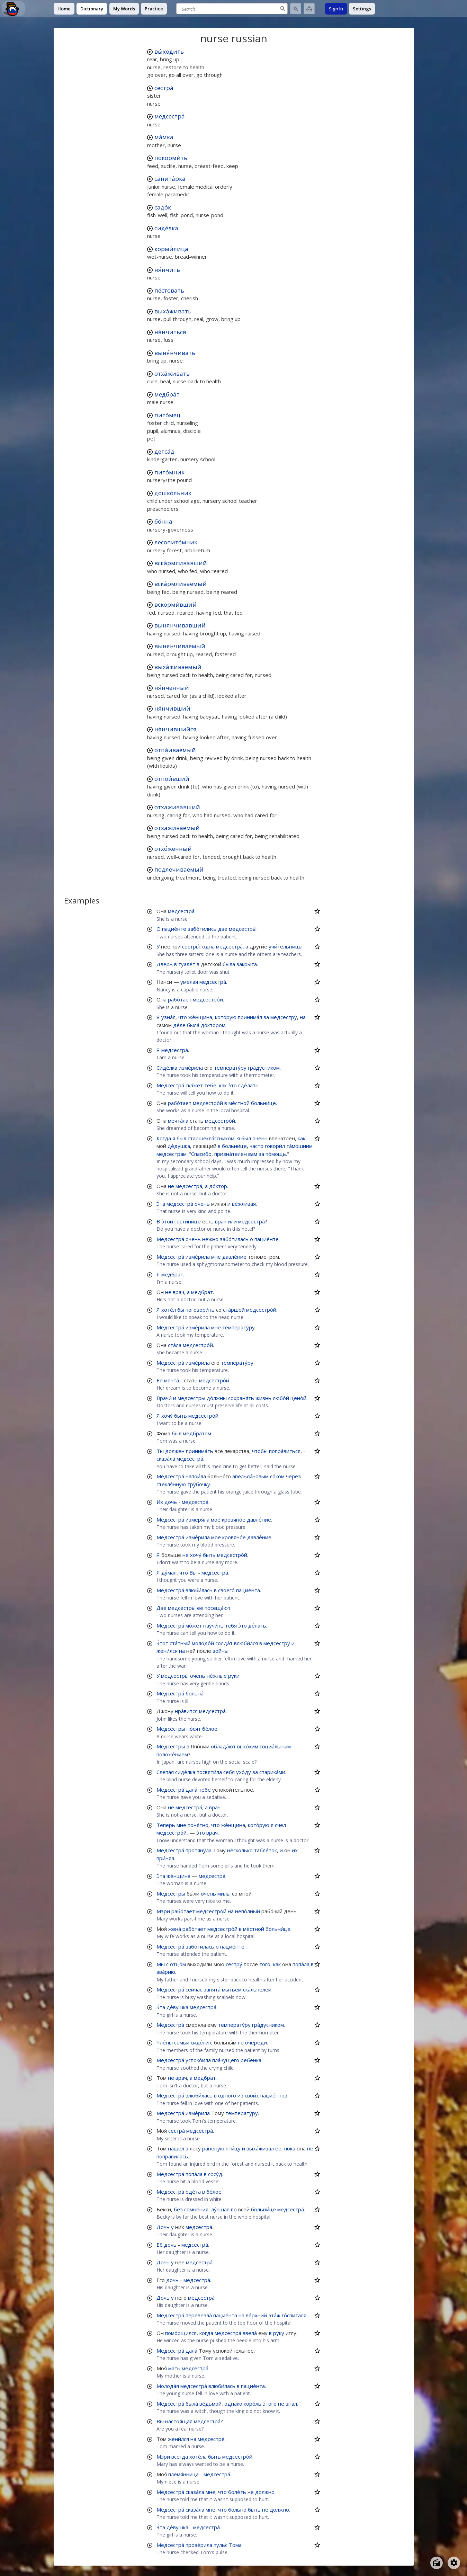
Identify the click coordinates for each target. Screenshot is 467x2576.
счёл (280, 1824)
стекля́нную (171, 1484)
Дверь (164, 964)
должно (265, 2491)
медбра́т (167, 394)
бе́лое (209, 1728)
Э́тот (162, 1643)
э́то (232, 1085)
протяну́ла (199, 1850)
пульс (220, 2544)
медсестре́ (211, 2438)
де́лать (257, 1625)
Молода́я (167, 2385)
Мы (160, 1964)
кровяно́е (233, 1519)
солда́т (224, 1643)
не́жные (217, 1675)
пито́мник (169, 472)
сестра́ (163, 88)
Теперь (165, 1824)
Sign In (336, 9)
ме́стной (239, 1102)
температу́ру (230, 1067)
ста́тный (180, 1643)
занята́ (212, 1989)
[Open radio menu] (436, 2563)
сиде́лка (166, 228)
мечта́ (171, 1380)
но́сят (194, 1728)
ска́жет (194, 1085)
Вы (193, 1572)
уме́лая (189, 981)
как (223, 1085)
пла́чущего (225, 2060)
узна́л (168, 1017)
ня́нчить (167, 270)
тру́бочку (198, 1484)
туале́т (186, 964)
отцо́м (178, 1964)
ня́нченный (171, 688)
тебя (231, 1625)
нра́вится (186, 1711)
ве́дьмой (210, 2403)
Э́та (160, 1203)
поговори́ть (200, 1309)
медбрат (172, 1274)
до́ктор (218, 1186)
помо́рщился (181, 2332)
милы (224, 1893)
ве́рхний (256, 2315)
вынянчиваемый (179, 646)
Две (161, 1607)
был (181, 1138)
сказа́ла (165, 1458)
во (234, 2209)
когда (206, 2332)
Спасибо (201, 1153)
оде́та (193, 2191)
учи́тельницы (286, 946)
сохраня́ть (241, 1397)
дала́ (191, 1789)
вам (252, 1153)
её (200, 1607)
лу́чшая (220, 2209)
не (171, 1186)
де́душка (179, 1145)
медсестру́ (283, 1017)
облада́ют (223, 1746)
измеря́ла (197, 1519)
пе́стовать (169, 290)
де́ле (179, 1025)
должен (175, 1450)
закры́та (246, 964)
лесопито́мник (175, 542)
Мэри (163, 1911)
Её (159, 1380)
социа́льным (275, 1746)
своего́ (226, 1590)
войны (220, 1650)
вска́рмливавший (180, 563)
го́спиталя (294, 2315)
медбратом (197, 1433)
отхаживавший (177, 807)
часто (256, 1145)
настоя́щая (178, 2421)
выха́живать (172, 311)
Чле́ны (164, 2042)
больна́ (195, 1693)
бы (180, 1309)
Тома (235, 2544)
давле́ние (234, 1256)
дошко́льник (172, 493)
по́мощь (276, 1153)
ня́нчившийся (175, 729)
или (232, 1221)
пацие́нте (174, 928)
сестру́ (234, 1964)
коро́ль (252, 2403)
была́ (229, 964)
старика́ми (272, 1771)
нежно (210, 1239)
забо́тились (202, 928)
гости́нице (187, 1221)
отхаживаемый (177, 828)
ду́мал (169, 1572)
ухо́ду (243, 1771)
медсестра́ (169, 116)
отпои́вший (171, 779)
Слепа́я (165, 1771)
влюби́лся (246, 1643)
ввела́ (250, 2332)
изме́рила (191, 1067)
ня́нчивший (172, 708)
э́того (270, 2403)
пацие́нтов (273, 2095)
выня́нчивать (174, 353)
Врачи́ (164, 1397)
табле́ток (265, 1850)
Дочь (163, 2226)
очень (260, 1138)
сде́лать (248, 1085)
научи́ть (213, 1625)
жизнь (263, 1397)
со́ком (277, 1476)
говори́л (275, 1145)
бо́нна (163, 521)
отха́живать (172, 373)
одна (208, 946)
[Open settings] (454, 2563)
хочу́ (167, 1415)
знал (291, 2403)
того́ (264, 1964)
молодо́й (203, 1643)
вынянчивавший (180, 625)
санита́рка (170, 178)
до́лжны (217, 1397)
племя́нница (183, 2474)
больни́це (263, 1102)
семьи (181, 2042)
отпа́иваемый (175, 750)
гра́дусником (264, 1067)
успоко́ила (198, 2060)
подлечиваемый (179, 869)
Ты (160, 1450)
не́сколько (240, 1850)
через (293, 1476)
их (295, 1850)
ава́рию (165, 1971)
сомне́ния (196, 2209)
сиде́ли (200, 2042)
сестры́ (191, 946)
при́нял (165, 1858)
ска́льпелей (257, 1989)
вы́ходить (169, 51)
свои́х (252, 2095)
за (266, 1017)
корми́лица (171, 249)
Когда (163, 1138)
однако (233, 2403)
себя (229, 1771)
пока (289, 2148)
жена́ (174, 1928)
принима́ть (199, 1450)
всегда (179, 2456)
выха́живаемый (177, 667)
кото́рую (225, 1017)
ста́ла (174, 1345)
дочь (170, 1501)
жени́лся (167, 1650)
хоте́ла (198, 2456)
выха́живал (260, 2148)
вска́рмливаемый (180, 584)
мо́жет (194, 1625)
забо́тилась (234, 1239)
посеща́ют (218, 1607)
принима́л (250, 1017)
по (241, 2042)
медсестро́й (208, 999)
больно (237, 2509)
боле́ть (237, 2491)
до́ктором (213, 1025)
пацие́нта (248, 1590)
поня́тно (198, 1824)
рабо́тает (179, 999)
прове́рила (199, 2544)
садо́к (162, 207)
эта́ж (274, 2315)
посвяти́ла (209, 1771)
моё (216, 1519)
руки (234, 1675)
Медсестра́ (170, 1085)
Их (159, 1501)
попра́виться (284, 1450)
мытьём (232, 1989)
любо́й (281, 1397)
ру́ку (278, 2332)
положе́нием (172, 1754)
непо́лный (247, 1911)
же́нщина (200, 1017)
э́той (167, 1221)
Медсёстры (170, 1728)
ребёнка (251, 2060)
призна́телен (230, 1153)
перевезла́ (199, 2315)
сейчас (194, 1989)
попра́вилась (172, 2156)
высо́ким (247, 1746)
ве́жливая (244, 1203)
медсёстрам (171, 1153)
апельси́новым (250, 1476)
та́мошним (299, 1145)
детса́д (164, 451)
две (222, 928)
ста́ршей (234, 1309)
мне (216, 1256)
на (303, 1017)
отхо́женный (173, 849)
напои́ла (196, 1476)
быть (180, 1415)
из (240, 2095)
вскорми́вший (175, 604)
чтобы (260, 1450)
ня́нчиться (170, 332)
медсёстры (191, 1397)
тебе (210, 1085)
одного (227, 2095)
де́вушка (177, 2007)
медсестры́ (243, 928)
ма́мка (163, 137)
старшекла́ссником (211, 1138)
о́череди (256, 2042)
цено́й (298, 1397)
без (178, 2209)
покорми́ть (170, 158)
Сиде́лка (166, 1067)
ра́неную (213, 2148)
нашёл (176, 2148)
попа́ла (301, 1964)
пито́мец (167, 415)
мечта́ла (178, 1120)
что (182, 1017)
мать (174, 2368)
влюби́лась (199, 1590)
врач (220, 1221)
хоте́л (168, 1309)
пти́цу (233, 2148)
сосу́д (215, 2174)
